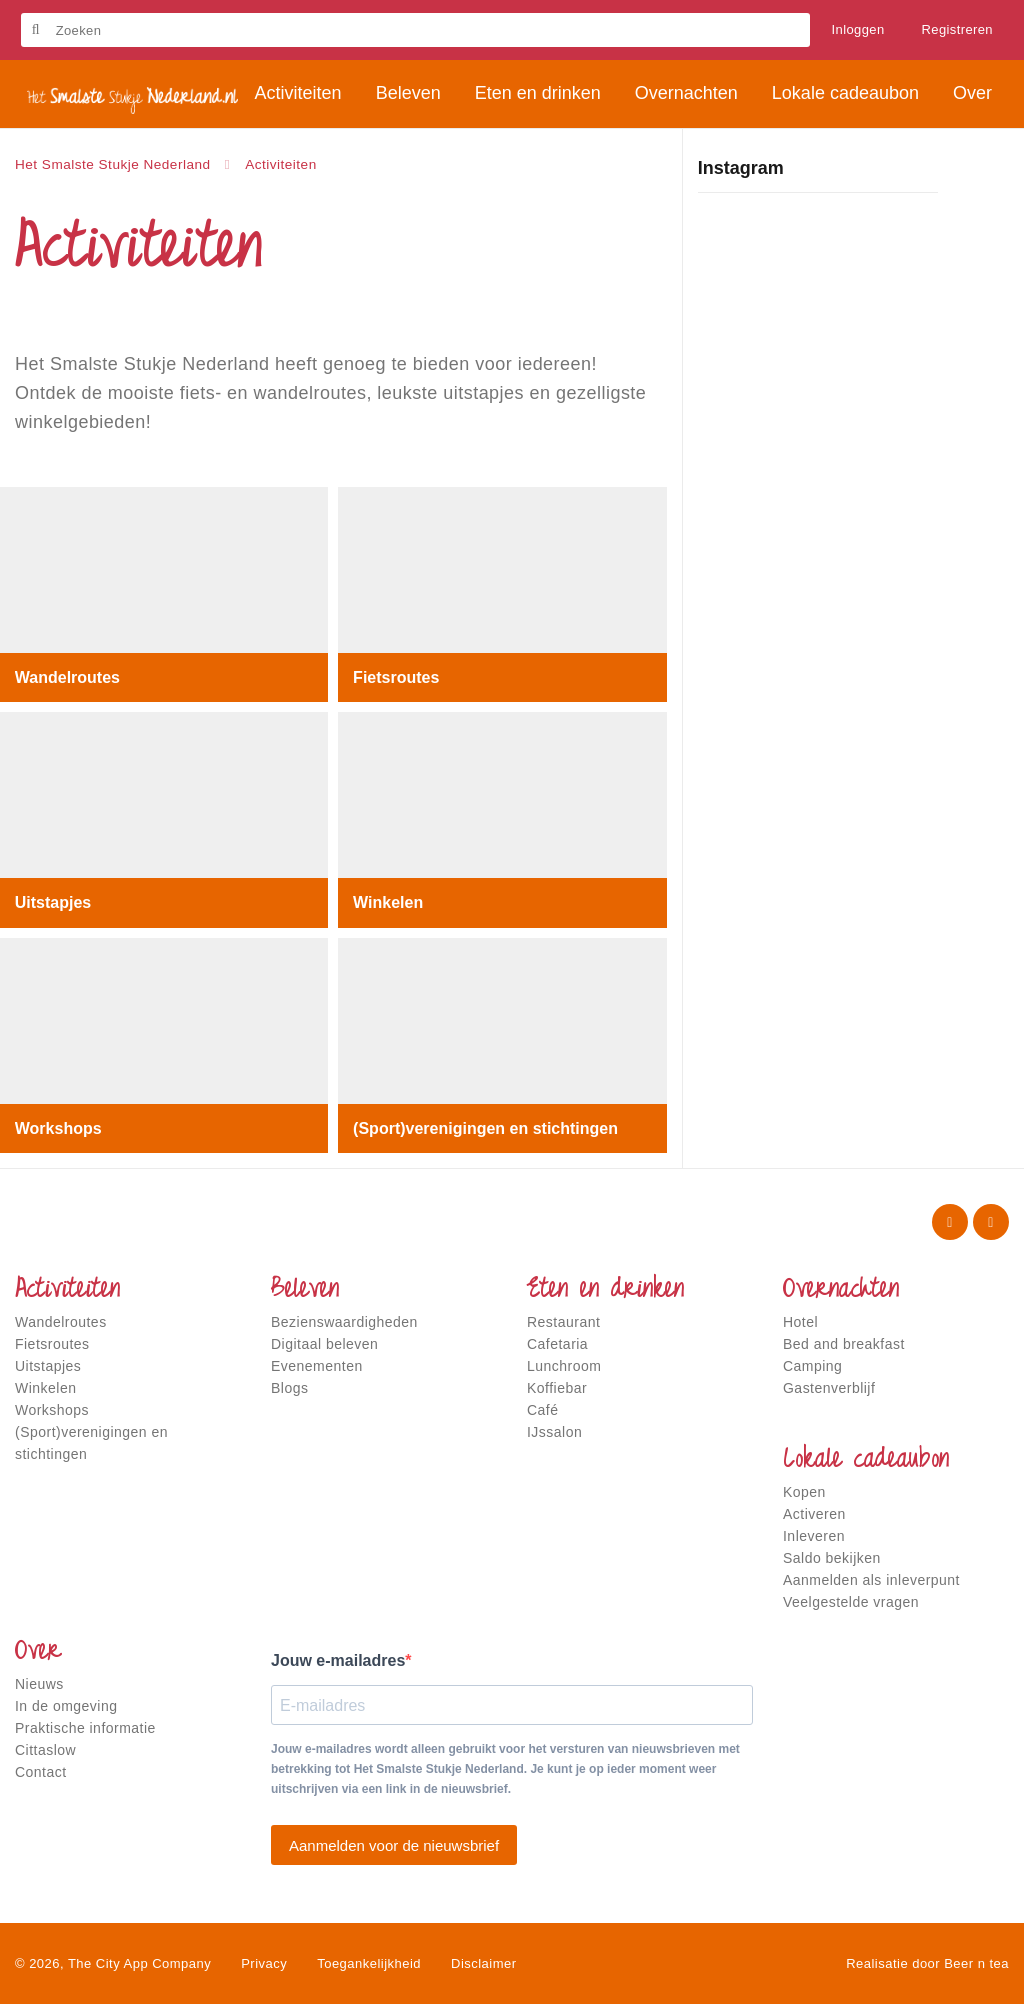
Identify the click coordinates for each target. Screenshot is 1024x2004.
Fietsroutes (396, 676)
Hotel (800, 1322)
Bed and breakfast (844, 1344)
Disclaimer (483, 1963)
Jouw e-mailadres (338, 1660)
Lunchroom (564, 1366)
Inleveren (814, 1536)
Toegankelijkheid (369, 1963)
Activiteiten (67, 1291)
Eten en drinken (605, 1291)
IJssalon (554, 1432)
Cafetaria (557, 1344)
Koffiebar (557, 1388)
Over (38, 1653)
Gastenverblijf (829, 1388)
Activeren (814, 1514)
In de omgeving (66, 1706)
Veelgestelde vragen (851, 1602)
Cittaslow (45, 1750)
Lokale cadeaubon (866, 1461)
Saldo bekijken (832, 1558)
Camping (812, 1366)
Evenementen (317, 1366)
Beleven (305, 1291)
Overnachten (841, 1291)
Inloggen (858, 29)
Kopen (804, 1492)
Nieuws (39, 1684)
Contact (41, 1772)
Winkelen (388, 902)
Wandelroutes (67, 676)
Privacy (264, 1963)
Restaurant (563, 1322)
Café (543, 1410)
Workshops (58, 1127)
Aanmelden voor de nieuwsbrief (394, 1845)
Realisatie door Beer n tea (927, 1963)
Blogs (289, 1388)
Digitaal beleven (324, 1344)
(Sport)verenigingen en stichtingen (485, 1127)
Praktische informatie (85, 1728)
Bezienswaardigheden (344, 1322)
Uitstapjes (53, 902)
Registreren (957, 29)
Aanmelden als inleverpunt (871, 1580)
